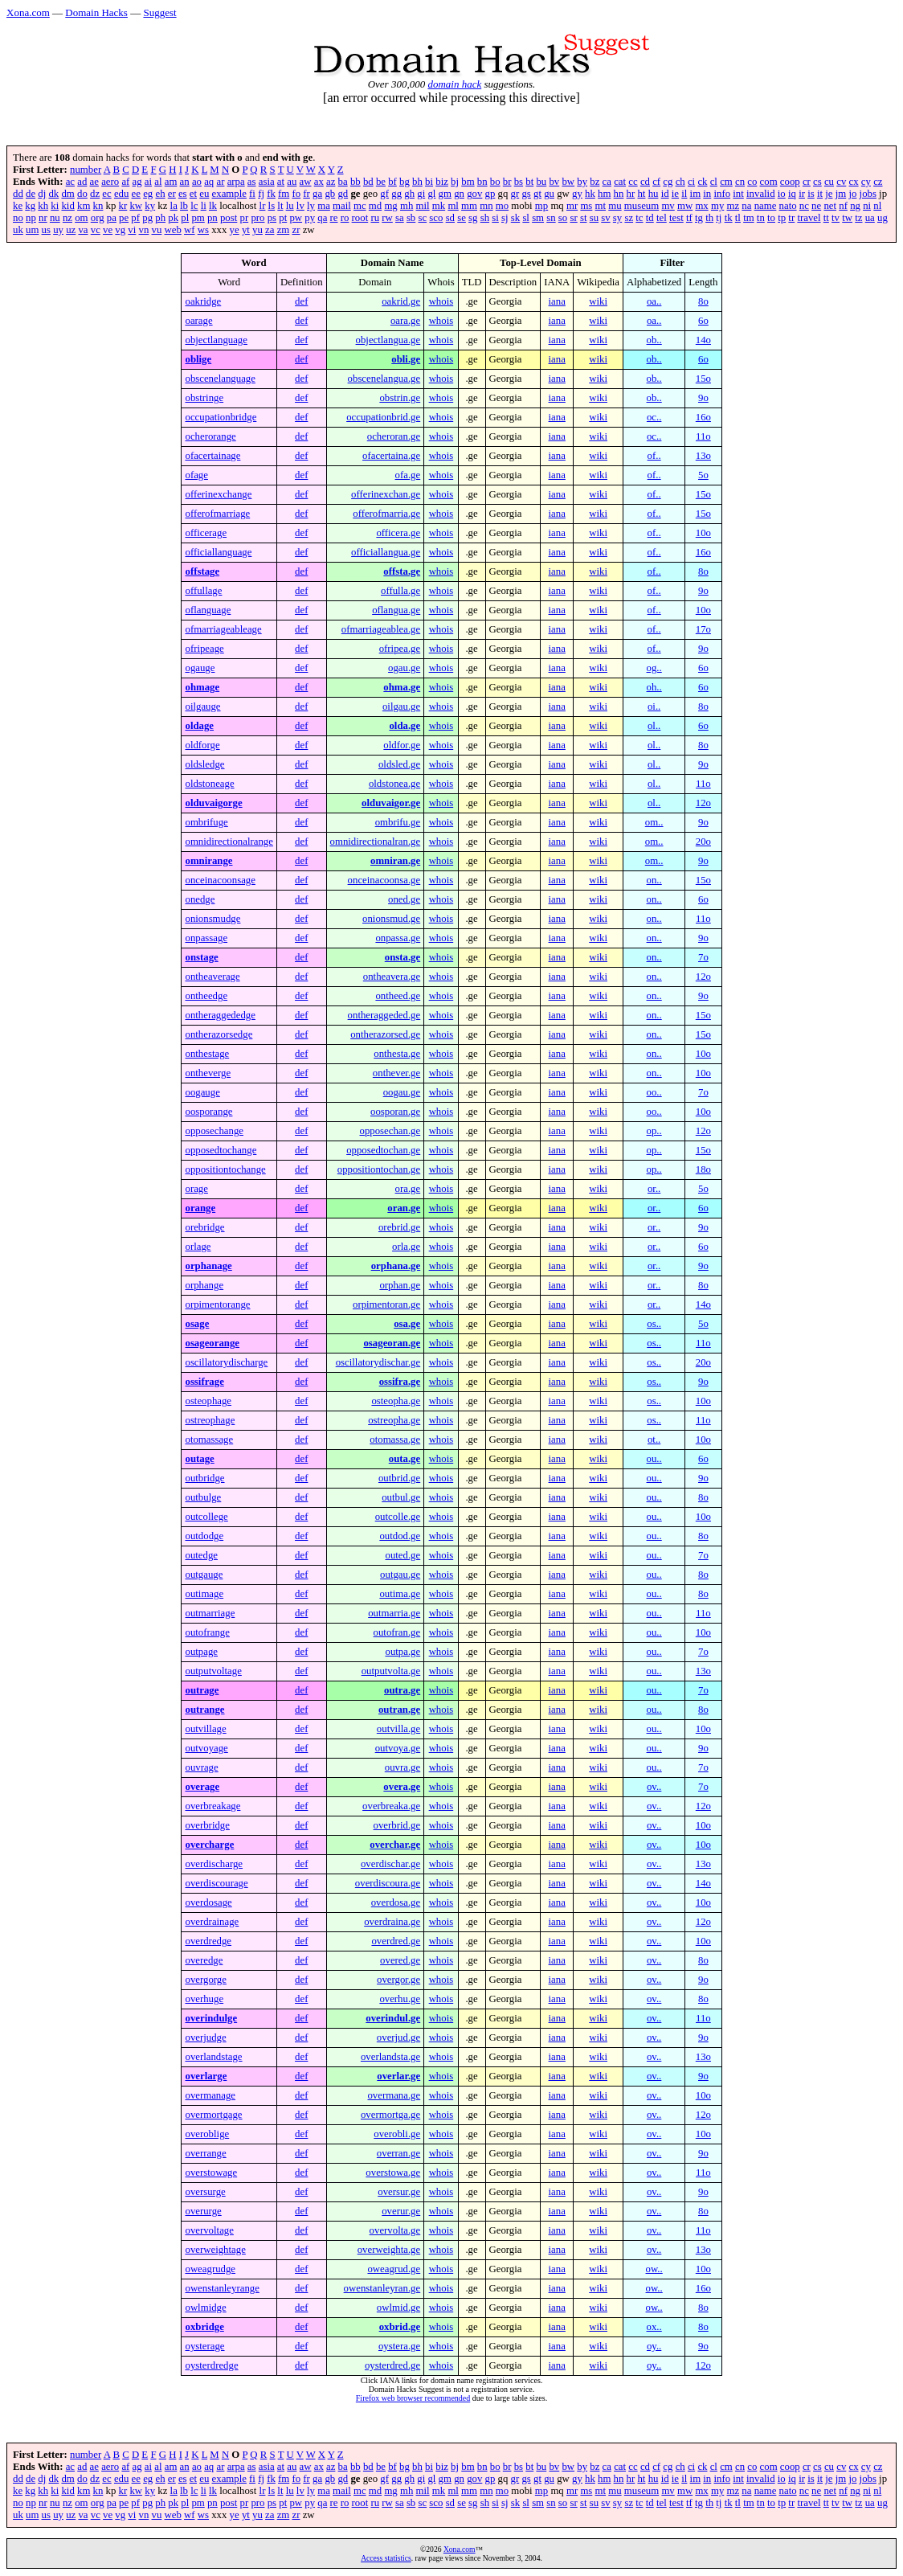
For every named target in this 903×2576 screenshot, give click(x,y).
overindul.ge (393, 2018)
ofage (196, 475)
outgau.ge (400, 1574)
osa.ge (407, 1323)
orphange (204, 1285)
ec (106, 193)
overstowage (211, 2172)
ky (150, 205)
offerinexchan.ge (385, 494)
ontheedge (206, 995)
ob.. (654, 340)
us (46, 229)
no (18, 217)
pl (185, 217)
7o (703, 957)
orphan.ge (399, 1285)
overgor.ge (398, 1979)
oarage (198, 320)
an (185, 181)
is (811, 193)
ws (203, 229)
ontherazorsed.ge (385, 1034)
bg (404, 181)
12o (703, 803)
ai (148, 181)
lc (194, 205)
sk (515, 217)
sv (605, 217)
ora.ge (408, 1188)
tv (835, 217)
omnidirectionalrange (228, 841)
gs (525, 193)
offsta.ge (401, 571)
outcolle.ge (398, 1516)
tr (791, 217)
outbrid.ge (399, 1478)
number (85, 169)
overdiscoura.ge (387, 1883)
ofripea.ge (400, 648)
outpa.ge (402, 1651)
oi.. (654, 706)
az (330, 181)
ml (453, 205)
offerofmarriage (217, 513)
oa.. (654, 301)
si (495, 217)
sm (538, 217)
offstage (202, 571)
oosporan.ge (395, 1111)
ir (802, 193)
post (228, 217)
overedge (204, 1960)
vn (144, 229)
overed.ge (400, 1960)
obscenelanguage (220, 378)
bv (554, 181)
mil (423, 205)
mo (502, 205)
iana (557, 301)
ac (70, 181)
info (721, 193)
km (83, 205)
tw (847, 217)
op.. (654, 1130)
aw (306, 181)
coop (790, 181)
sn (550, 217)
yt (246, 229)
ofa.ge (408, 475)
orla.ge (406, 1246)
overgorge (205, 1979)
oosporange (208, 1111)
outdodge (204, 1536)
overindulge (211, 2018)
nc (804, 205)
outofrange (207, 1632)
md (375, 205)
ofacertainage (212, 455)
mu (614, 205)
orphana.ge (396, 1266)
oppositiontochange (225, 1169)
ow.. (654, 2269)
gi (421, 193)
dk (53, 193)
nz (67, 217)
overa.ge (401, 1786)
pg (147, 217)
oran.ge (403, 1208)
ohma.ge (401, 687)
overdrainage (212, 1921)
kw (135, 205)
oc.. (654, 417)
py (309, 217)
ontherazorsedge (218, 1034)
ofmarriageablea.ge (380, 629)
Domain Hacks (96, 12)
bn (482, 181)
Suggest (159, 12)
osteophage (208, 1401)
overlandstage (213, 2056)
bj (455, 181)
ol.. (654, 725)
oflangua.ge (396, 610)
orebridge (204, 1227)
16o (703, 417)
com (769, 181)
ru (374, 217)
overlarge (206, 2076)
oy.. (654, 2346)
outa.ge (404, 1458)
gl (431, 193)
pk (173, 217)
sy (617, 217)
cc (632, 181)
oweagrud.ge (393, 2269)
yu (257, 229)
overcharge (209, 1844)
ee (136, 193)
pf (135, 217)
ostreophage (210, 1420)
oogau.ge (402, 1092)
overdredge (208, 1941)
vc (95, 229)
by (582, 181)
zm (283, 229)
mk (438, 205)
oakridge (203, 301)
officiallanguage (218, 552)
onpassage (206, 938)
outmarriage (210, 1613)
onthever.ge (396, 1073)
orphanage (208, 1266)
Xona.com (28, 12)
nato (788, 205)
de (30, 193)
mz (733, 205)
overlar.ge (398, 2076)
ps (272, 217)
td (650, 217)
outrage (202, 1690)
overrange (205, 2153)
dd (18, 193)
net (829, 205)
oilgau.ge (401, 706)
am (171, 181)
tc (639, 217)
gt (537, 193)
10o (703, 533)
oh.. (654, 687)
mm (469, 205)
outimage (204, 1593)
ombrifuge (206, 822)
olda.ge (404, 725)
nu (55, 217)
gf (384, 193)
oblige (198, 359)
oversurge (205, 2191)
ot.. (654, 1439)
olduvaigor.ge (391, 803)
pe (124, 217)
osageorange (212, 1343)
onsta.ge (402, 957)
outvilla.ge (398, 1728)
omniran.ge (395, 860)
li (203, 205)
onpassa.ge (397, 938)
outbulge (203, 1497)
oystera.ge (399, 2346)
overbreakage (212, 1806)
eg (148, 193)
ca (607, 181)
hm (604, 193)
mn (486, 205)
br (507, 181)
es (182, 193)
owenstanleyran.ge (382, 2288)
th (709, 217)
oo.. (654, 1092)
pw (295, 217)
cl (713, 181)
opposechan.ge (390, 1130)
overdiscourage (216, 1883)
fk (271, 193)
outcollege (206, 1516)
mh (406, 205)
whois (441, 301)
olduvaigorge (213, 803)
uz (71, 229)
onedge (200, 899)
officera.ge (398, 533)
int (738, 193)
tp (782, 217)
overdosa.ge (395, 1902)
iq (792, 193)
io (782, 193)
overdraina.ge (392, 1921)
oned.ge (404, 899)
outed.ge (402, 1555)
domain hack (454, 84)
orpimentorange (217, 1304)
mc (359, 205)
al (157, 181)
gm (445, 193)
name (765, 205)
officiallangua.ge (385, 552)
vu (157, 229)
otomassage (209, 1439)
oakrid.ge (401, 301)
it (820, 193)
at (280, 181)
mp (541, 205)
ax (319, 181)
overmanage (210, 2095)
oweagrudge (210, 2269)
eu (204, 193)
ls (272, 205)
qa (322, 217)
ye (234, 229)
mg (390, 205)
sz (628, 217)
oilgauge (202, 706)
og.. (654, 668)
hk (590, 193)
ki (55, 205)
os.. (654, 1323)
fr (306, 193)
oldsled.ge (399, 764)
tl (738, 217)
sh (484, 217)
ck (702, 181)
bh (417, 181)
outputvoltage (213, 1671)
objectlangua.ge (388, 340)
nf (843, 205)
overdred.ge (395, 1941)
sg (472, 217)
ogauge (200, 668)
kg (30, 205)
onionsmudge (212, 918)
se (461, 217)
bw (568, 181)
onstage (201, 957)
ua (870, 217)
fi (252, 193)
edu (121, 193)
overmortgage (213, 2114)
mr (572, 205)
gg (396, 193)
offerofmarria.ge (386, 513)
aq (209, 181)
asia (267, 181)
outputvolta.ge (391, 1671)
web (173, 229)
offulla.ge (400, 590)
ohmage (202, 687)
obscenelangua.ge (384, 378)
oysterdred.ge (392, 2365)
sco (436, 217)
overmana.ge (393, 2095)
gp (490, 193)
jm (841, 193)
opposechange (214, 1130)
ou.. (654, 1458)
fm (283, 193)
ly (311, 205)
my (717, 205)
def (301, 301)
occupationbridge (220, 417)
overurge (203, 2211)
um (32, 229)
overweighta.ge (389, 2249)
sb (411, 217)
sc (422, 217)
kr (123, 205)
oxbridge (204, 2326)
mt (601, 205)
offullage (203, 590)
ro (345, 217)
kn (98, 205)
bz (594, 181)
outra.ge (402, 1690)
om (81, 217)
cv (841, 181)
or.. (654, 1188)
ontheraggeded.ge (384, 1015)
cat (620, 181)
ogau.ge (404, 668)
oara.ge (405, 320)
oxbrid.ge (400, 2326)
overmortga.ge (390, 2114)
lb (184, 205)
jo (852, 193)
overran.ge (398, 2153)
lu (290, 205)
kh (43, 205)
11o (703, 436)
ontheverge (208, 1073)
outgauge (204, 1574)
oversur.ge (399, 2191)
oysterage (204, 2346)
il (684, 193)
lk (213, 205)
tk (729, 217)
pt (283, 217)
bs (518, 181)
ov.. (654, 1786)
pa (111, 217)
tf (689, 217)
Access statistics (386, 2557)
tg (699, 217)
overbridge (207, 1825)
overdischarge (214, 1864)
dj (42, 193)
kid (67, 205)
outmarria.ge (394, 1613)
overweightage (215, 2249)
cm (726, 181)
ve (107, 229)
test (676, 217)
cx (854, 181)
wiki (598, 301)
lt (280, 205)
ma (323, 205)
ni (867, 205)
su (594, 217)
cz (877, 181)
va (83, 229)
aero (110, 181)
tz (858, 217)
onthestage (207, 1053)
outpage (201, 1651)
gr (515, 193)
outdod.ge (399, 1536)
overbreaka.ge (391, 1806)
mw (685, 205)
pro (257, 217)
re (334, 217)
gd (342, 193)
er (172, 193)
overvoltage (209, 2230)
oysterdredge (211, 2365)
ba (343, 181)
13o (703, 455)
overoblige (207, 2134)
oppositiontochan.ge (378, 1169)
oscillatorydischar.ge (378, 1362)
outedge (201, 1555)
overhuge (204, 1999)
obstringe (204, 397)
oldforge (202, 745)
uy (58, 229)
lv (300, 205)
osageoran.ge (391, 1343)
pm (197, 217)
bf (392, 181)
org (97, 217)
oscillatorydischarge (226, 1362)
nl (877, 205)
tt (826, 217)
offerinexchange (218, 494)
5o (703, 475)
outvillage (205, 1728)
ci (691, 181)
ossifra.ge (400, 1381)
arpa (236, 181)
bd (368, 181)
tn (761, 217)
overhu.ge (399, 1999)
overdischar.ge (390, 1864)
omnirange (208, 860)
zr (296, 229)
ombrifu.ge (398, 822)
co (752, 181)
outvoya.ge (398, 1748)
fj (261, 193)
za (269, 229)
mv (667, 205)
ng (855, 205)
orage (196, 1188)
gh (409, 193)
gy (577, 193)
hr (631, 193)
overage (202, 1786)
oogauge (202, 1092)
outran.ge (399, 1709)
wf (189, 229)
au (291, 181)
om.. (654, 822)
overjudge (205, 2037)
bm (467, 181)
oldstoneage (209, 783)
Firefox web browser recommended (413, 2398)
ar (220, 181)
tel (661, 217)
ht (641, 193)
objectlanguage (216, 340)
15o (703, 378)
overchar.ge (395, 1844)
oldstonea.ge (394, 783)
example (229, 193)
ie (675, 193)
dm (67, 193)
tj (718, 217)
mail (342, 205)
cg (667, 181)
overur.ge (401, 2211)
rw (387, 217)
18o (703, 1169)
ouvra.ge (402, 1767)
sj (505, 217)
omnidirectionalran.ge (375, 841)
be (381, 181)
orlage (197, 1246)
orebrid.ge (399, 1227)
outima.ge (399, 1593)
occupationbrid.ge (383, 417)
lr (262, 205)
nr (43, 217)
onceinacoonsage (220, 880)
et (193, 193)
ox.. (654, 2326)
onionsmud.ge (391, 918)
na (746, 205)
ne (816, 205)
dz (95, 193)
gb (330, 193)
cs (817, 181)
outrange (204, 1709)
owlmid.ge (398, 2307)
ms (586, 205)
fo (296, 193)
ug (882, 217)
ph (160, 217)
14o (703, 340)
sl (525, 217)
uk (18, 229)
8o (703, 301)
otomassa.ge (395, 1439)
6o (703, 320)
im (695, 193)
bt (529, 181)
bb (355, 181)
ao (197, 181)
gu (549, 193)
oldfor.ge (401, 745)
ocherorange (210, 436)
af (125, 181)
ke (17, 205)
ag (137, 181)
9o (703, 397)
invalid (760, 193)
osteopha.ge (395, 1401)
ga (317, 193)
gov (474, 193)
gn (459, 193)
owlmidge (205, 2307)
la (174, 205)
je (828, 193)
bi (429, 181)
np (31, 217)
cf (656, 181)
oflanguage (208, 610)
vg (120, 229)
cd (645, 181)
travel (808, 217)
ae (94, 181)
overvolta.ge (395, 2230)
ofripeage (204, 648)
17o (703, 629)
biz (441, 181)
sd (450, 217)
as (251, 181)
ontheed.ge (397, 995)
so (562, 217)
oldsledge (204, 764)
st (583, 217)
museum (641, 205)
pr (244, 217)
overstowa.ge (393, 2172)
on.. (654, 880)
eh (160, 193)
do (82, 193)
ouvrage (201, 1767)
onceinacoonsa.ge (384, 880)
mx (701, 205)
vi (132, 229)
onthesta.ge (397, 1053)
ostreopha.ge (394, 1420)
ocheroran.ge (393, 436)
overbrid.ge (397, 1825)
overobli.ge (397, 2134)
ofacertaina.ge (391, 455)
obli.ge (405, 359)
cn (740, 181)
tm (748, 217)
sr (573, 217)
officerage (206, 533)
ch (680, 181)
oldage (199, 725)
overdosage (208, 1902)
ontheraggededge (220, 1015)
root (360, 217)
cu (829, 181)
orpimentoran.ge (386, 1304)
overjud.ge (398, 2037)
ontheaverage (212, 976)
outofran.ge (397, 1632)
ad (82, 181)
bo (495, 181)
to (771, 217)
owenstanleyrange (222, 2288)
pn (212, 217)
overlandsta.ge (390, 2056)
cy (866, 181)
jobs (868, 193)
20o (703, 841)
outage (199, 1458)
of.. (654, 455)
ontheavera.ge (391, 976)
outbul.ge (401, 1497)
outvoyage (206, 1748)
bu (541, 181)
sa (399, 217)
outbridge (204, 1478)
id (665, 193)
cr (807, 181)
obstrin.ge (399, 397)
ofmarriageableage (223, 629)
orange (200, 1208)
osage (197, 1323)
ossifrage (204, 1381)
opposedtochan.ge (383, 1150)
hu (653, 193)
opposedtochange (220, 1150)
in (707, 193)
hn (619, 193)
